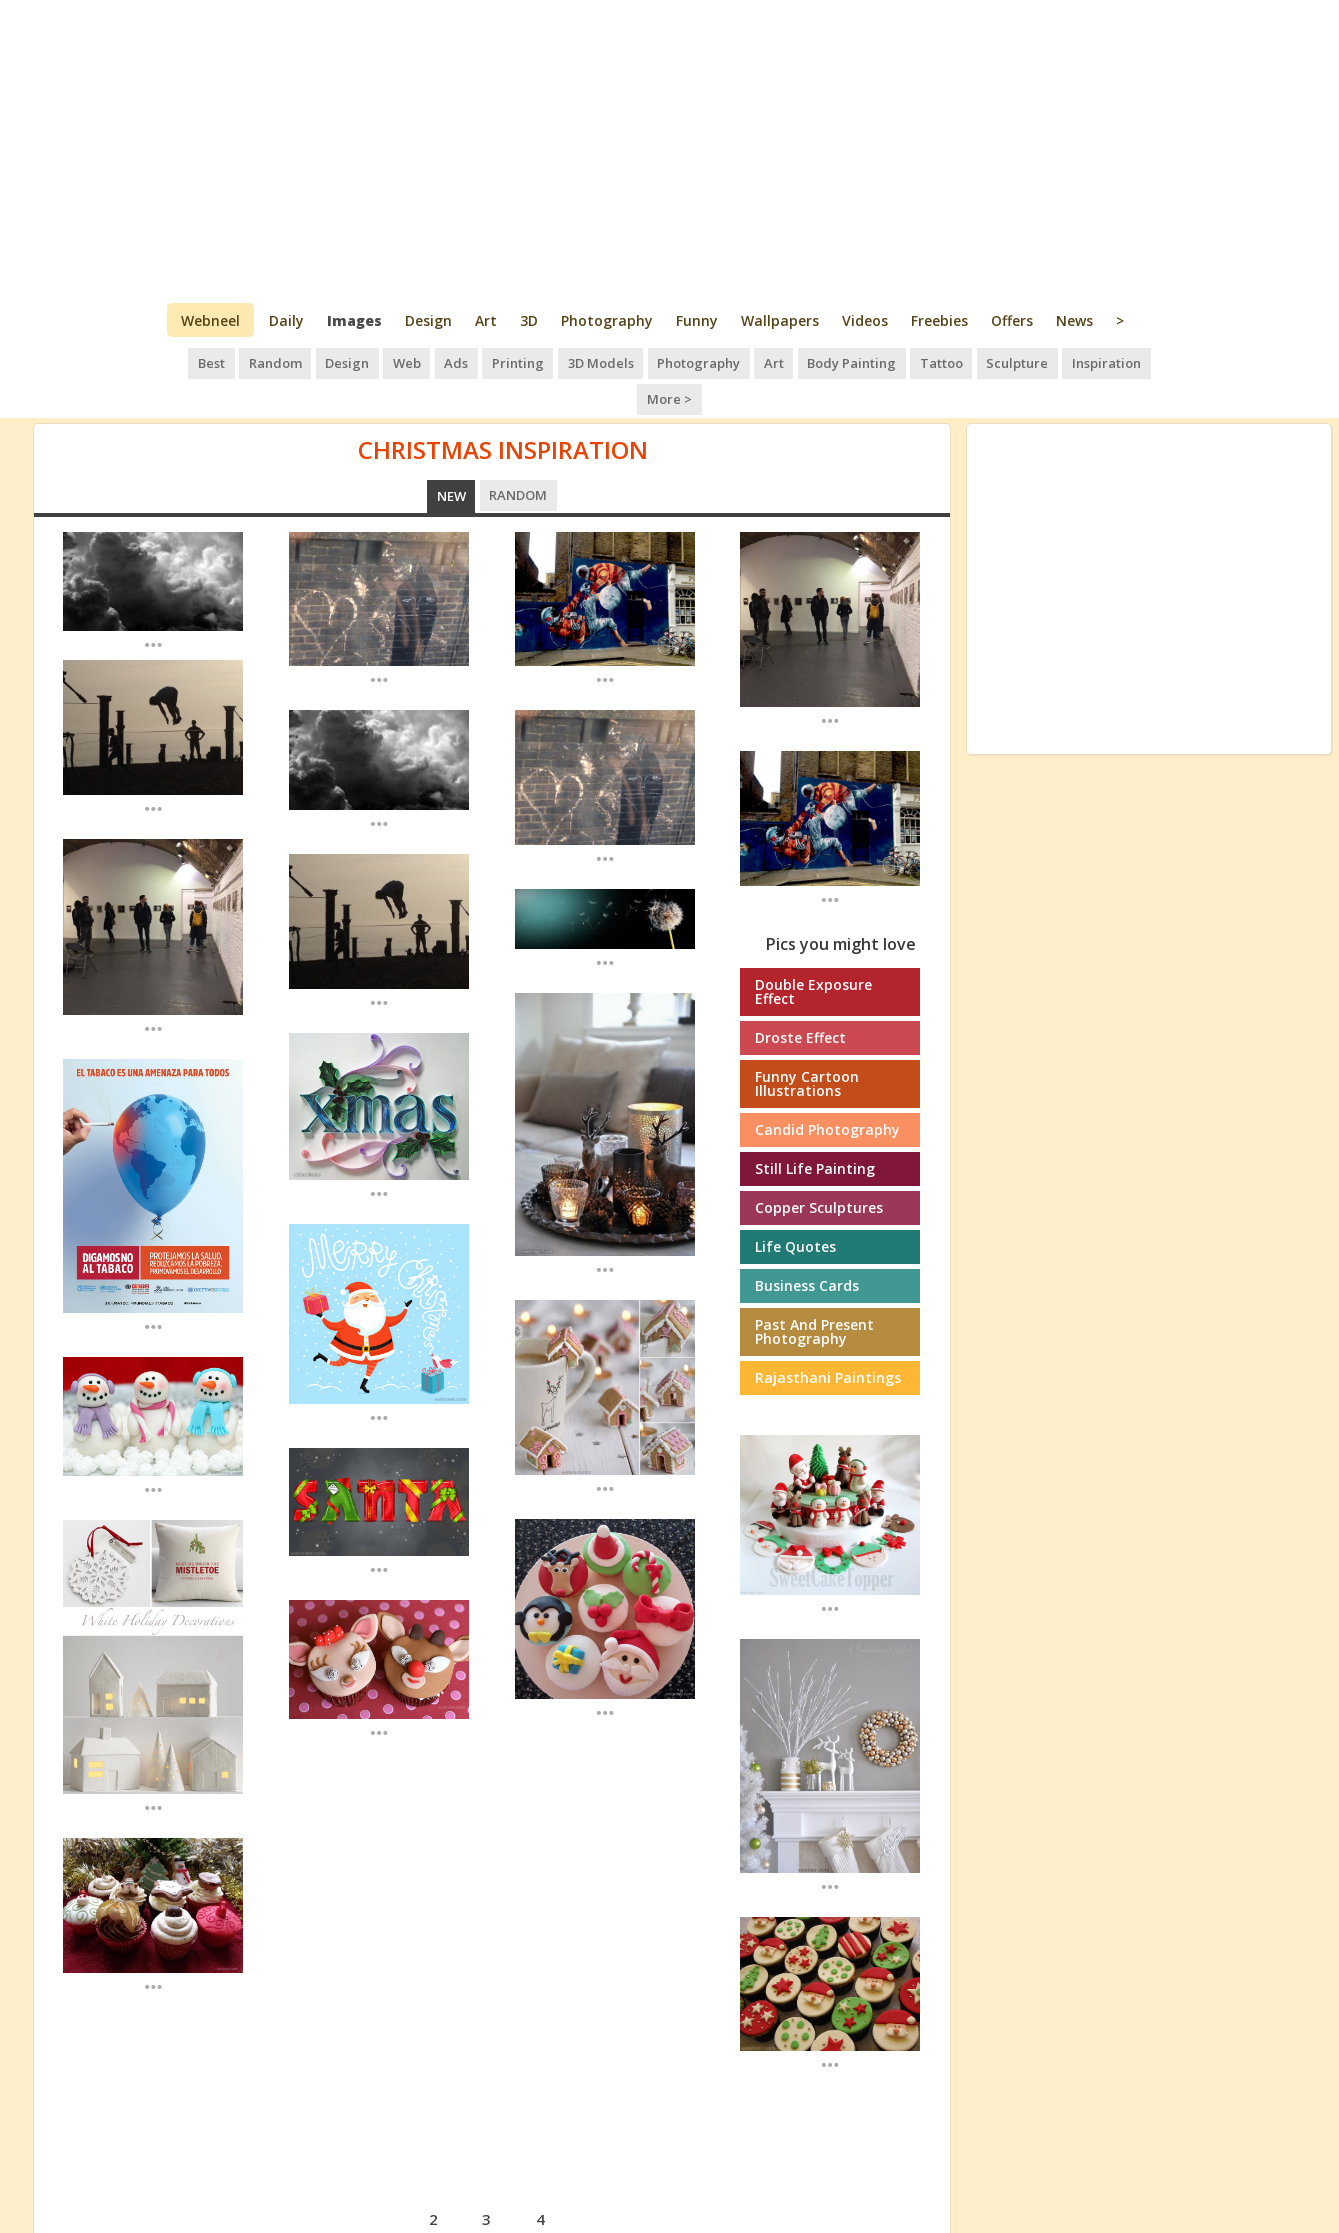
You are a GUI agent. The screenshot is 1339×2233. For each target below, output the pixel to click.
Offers (1012, 320)
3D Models (567, 360)
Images (354, 320)
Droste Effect (800, 997)
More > (1140, 360)
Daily (286, 320)
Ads (427, 360)
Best (189, 360)
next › (600, 2176)
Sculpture (974, 360)
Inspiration (1061, 360)
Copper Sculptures (819, 1167)
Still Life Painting (815, 1128)
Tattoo (900, 360)
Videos (865, 320)
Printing (487, 360)
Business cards (807, 1245)
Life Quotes (795, 1206)
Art (486, 320)
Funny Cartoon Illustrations (807, 1043)
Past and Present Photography (814, 1291)
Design (428, 320)
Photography (607, 320)
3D (529, 320)
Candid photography (827, 1089)
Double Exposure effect (813, 951)
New (452, 456)
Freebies (939, 320)
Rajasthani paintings (828, 1337)
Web (379, 360)
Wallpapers (780, 320)
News (1074, 320)
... (153, 603)
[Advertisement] (669, 150)
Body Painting (812, 360)
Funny (697, 320)
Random (251, 360)
